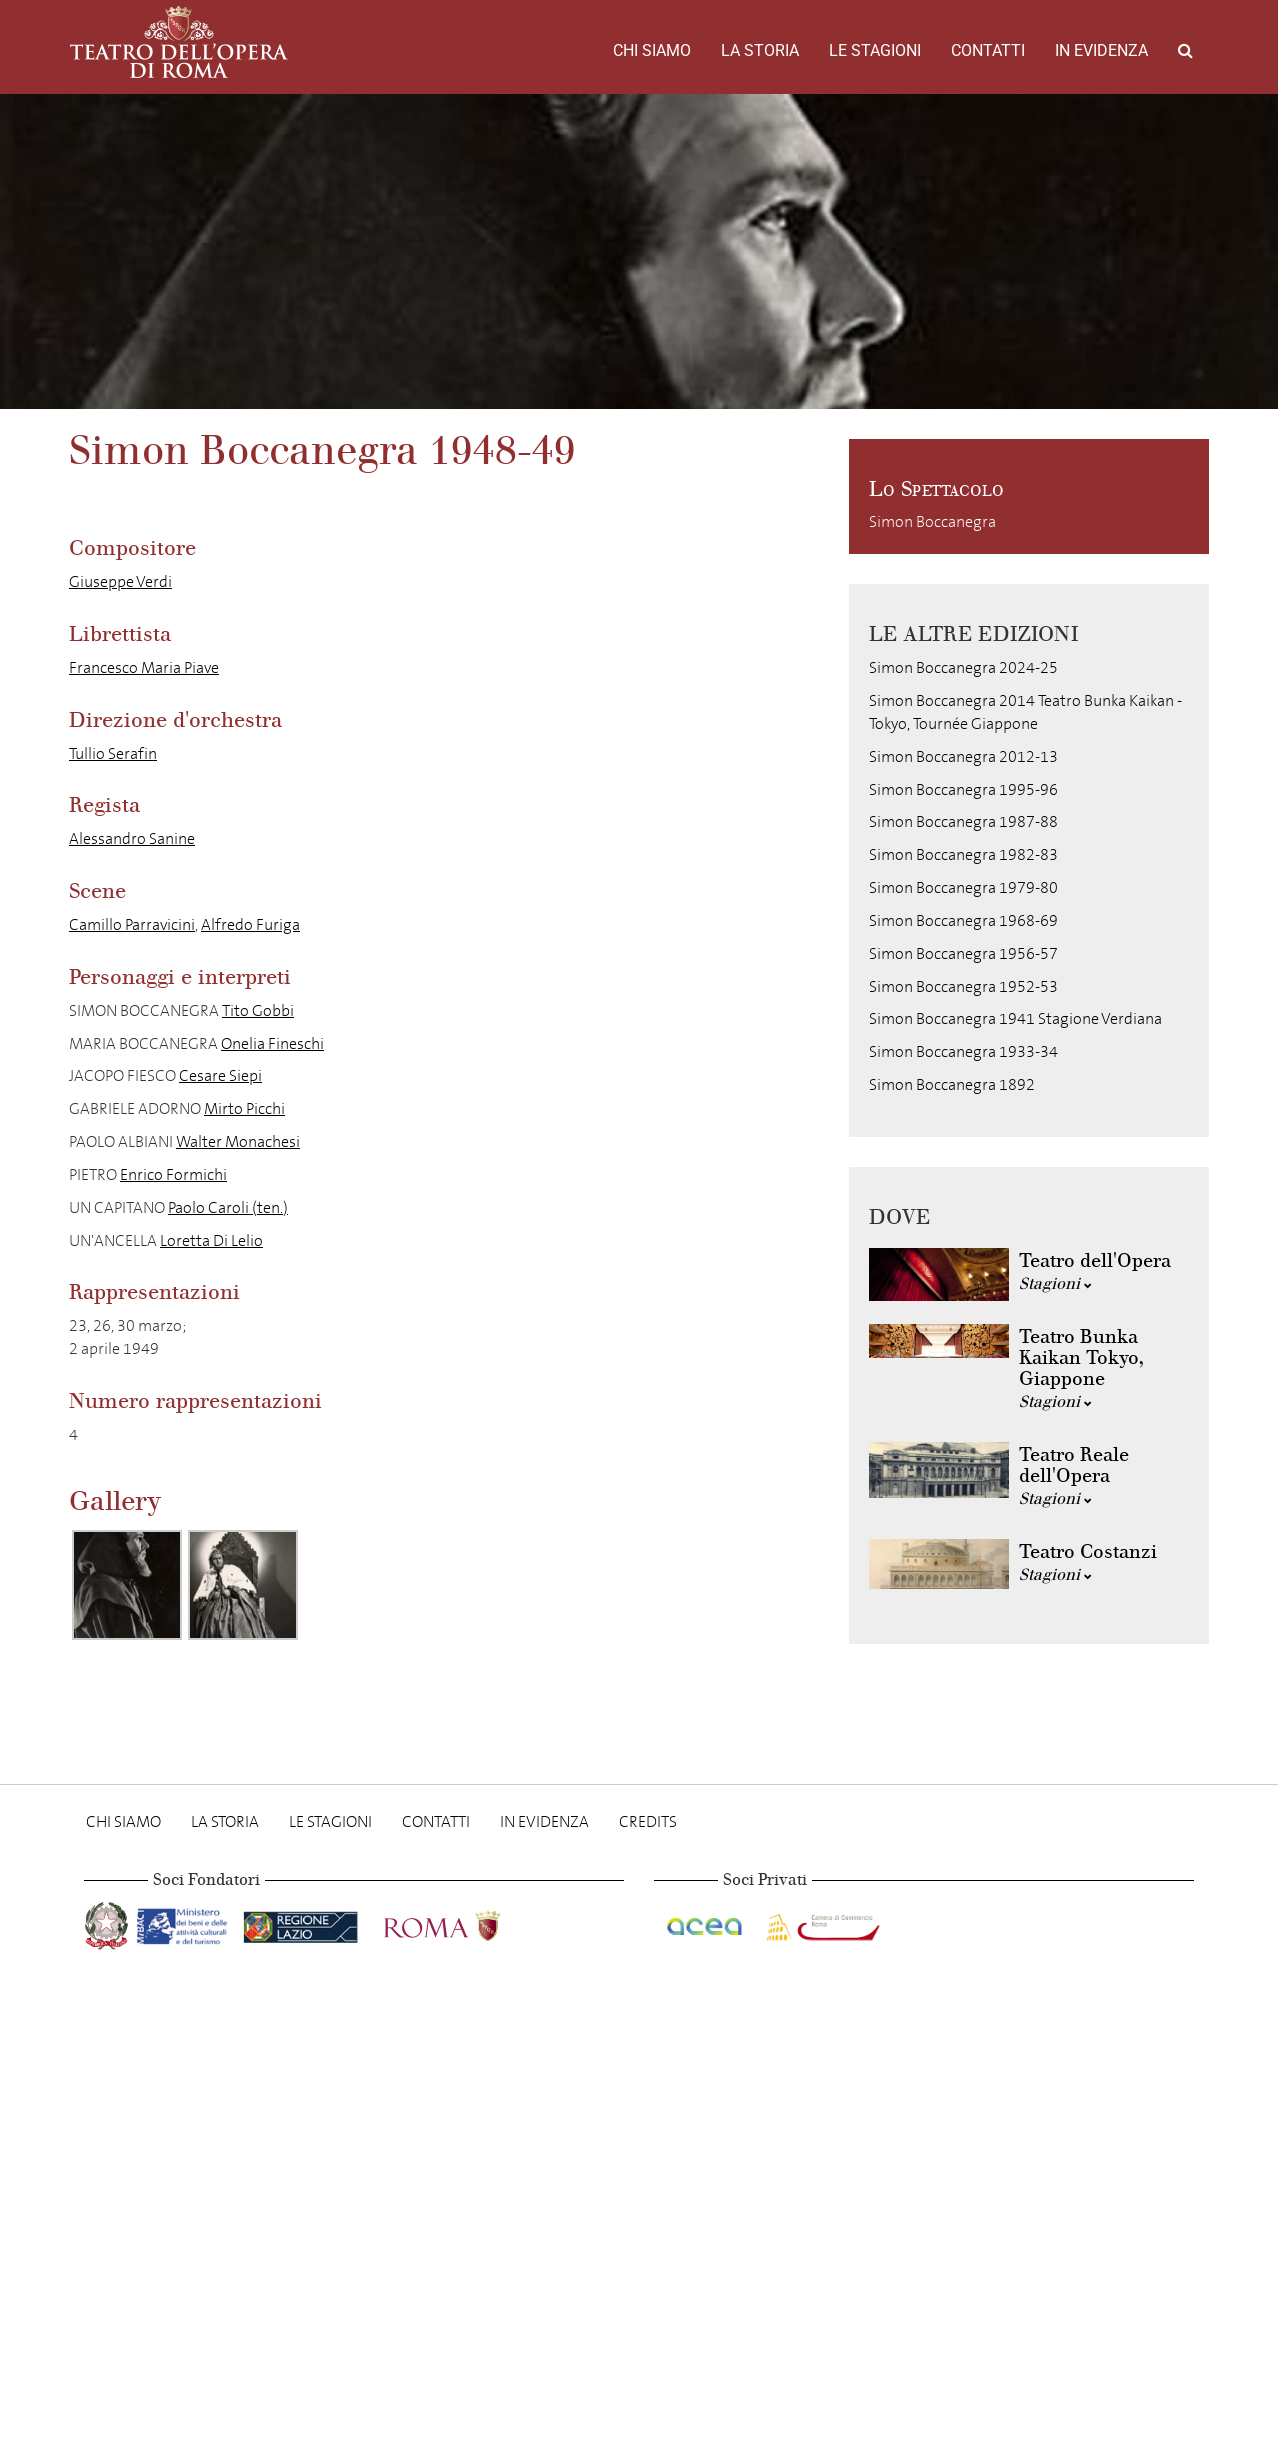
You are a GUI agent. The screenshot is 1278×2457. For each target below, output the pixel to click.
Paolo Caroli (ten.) (228, 1207)
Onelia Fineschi (272, 1043)
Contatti (988, 50)
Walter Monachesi (238, 1141)
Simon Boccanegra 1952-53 (963, 986)
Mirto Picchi (244, 1108)
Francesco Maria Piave (144, 667)
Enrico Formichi (173, 1174)
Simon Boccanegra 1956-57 (963, 953)
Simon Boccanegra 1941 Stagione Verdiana (1015, 1018)
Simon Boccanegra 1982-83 (963, 854)
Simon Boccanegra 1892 (952, 1084)
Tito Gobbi (258, 1010)
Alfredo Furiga (250, 924)
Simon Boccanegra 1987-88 (963, 821)
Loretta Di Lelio (211, 1240)
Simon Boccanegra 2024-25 (963, 667)
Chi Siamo (652, 50)
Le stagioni (875, 50)
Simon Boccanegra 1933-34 (963, 1051)
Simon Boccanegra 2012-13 (963, 756)
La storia (760, 50)
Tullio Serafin (113, 753)
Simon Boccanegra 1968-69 (963, 920)
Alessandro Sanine (132, 838)
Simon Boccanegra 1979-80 (963, 887)
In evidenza (1101, 50)
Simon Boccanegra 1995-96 (963, 789)
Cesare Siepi (220, 1075)
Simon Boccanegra (932, 521)
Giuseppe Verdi (120, 581)
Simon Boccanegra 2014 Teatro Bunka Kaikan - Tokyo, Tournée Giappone (1025, 712)
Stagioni (1055, 1283)
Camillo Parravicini (132, 924)
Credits (648, 1821)
